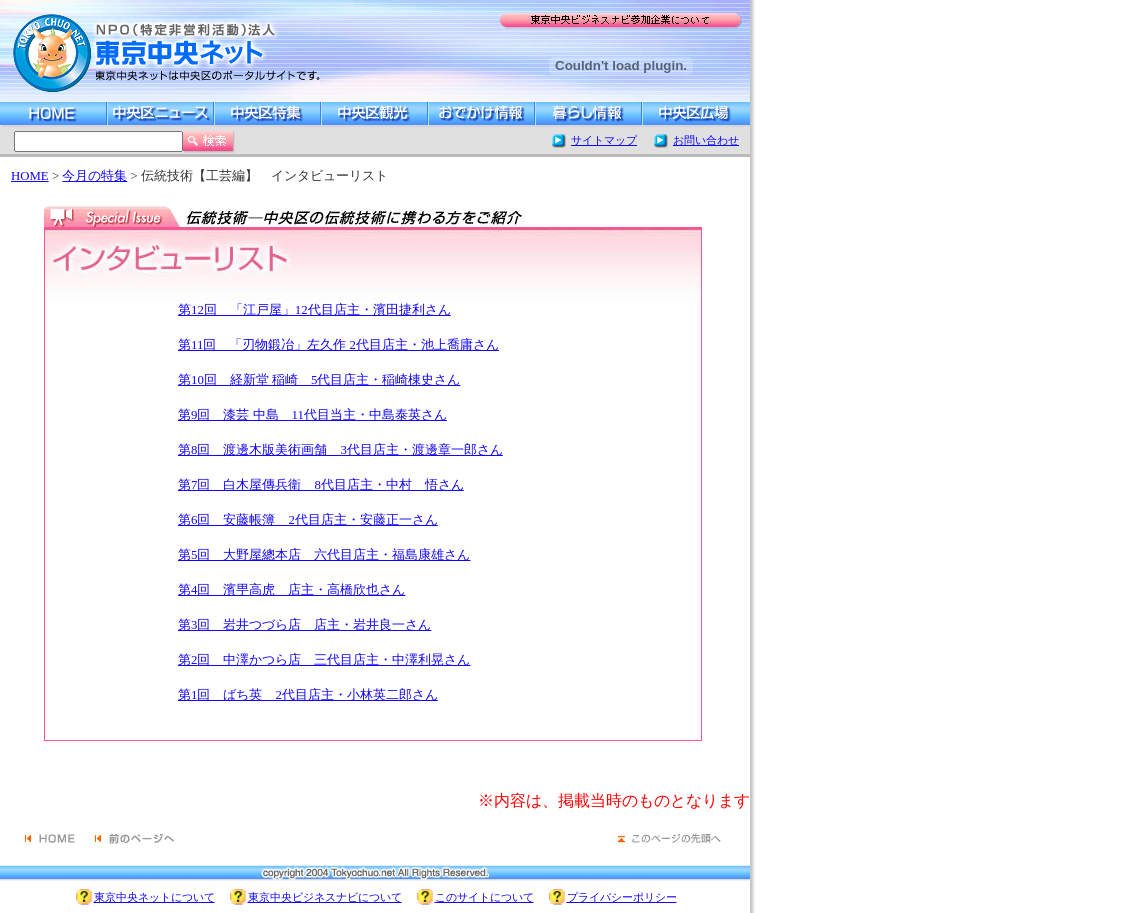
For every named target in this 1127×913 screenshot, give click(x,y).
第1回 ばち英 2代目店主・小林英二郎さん (308, 695)
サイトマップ (604, 140)
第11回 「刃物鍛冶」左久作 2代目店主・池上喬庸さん (338, 345)
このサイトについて (484, 897)
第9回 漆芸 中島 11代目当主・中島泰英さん (312, 415)
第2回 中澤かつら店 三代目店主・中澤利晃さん (324, 660)
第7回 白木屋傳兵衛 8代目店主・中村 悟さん (321, 485)
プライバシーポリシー (622, 897)
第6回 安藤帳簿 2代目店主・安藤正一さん (308, 520)
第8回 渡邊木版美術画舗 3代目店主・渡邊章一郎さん (340, 450)
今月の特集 (94, 176)
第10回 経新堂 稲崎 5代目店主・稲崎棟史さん (319, 380)
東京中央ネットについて (154, 897)
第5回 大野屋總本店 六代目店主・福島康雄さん (324, 555)
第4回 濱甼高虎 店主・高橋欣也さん (291, 590)
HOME (30, 176)
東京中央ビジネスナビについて (325, 897)
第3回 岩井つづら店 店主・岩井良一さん (304, 625)
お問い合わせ (706, 140)
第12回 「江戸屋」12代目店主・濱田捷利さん (314, 310)
